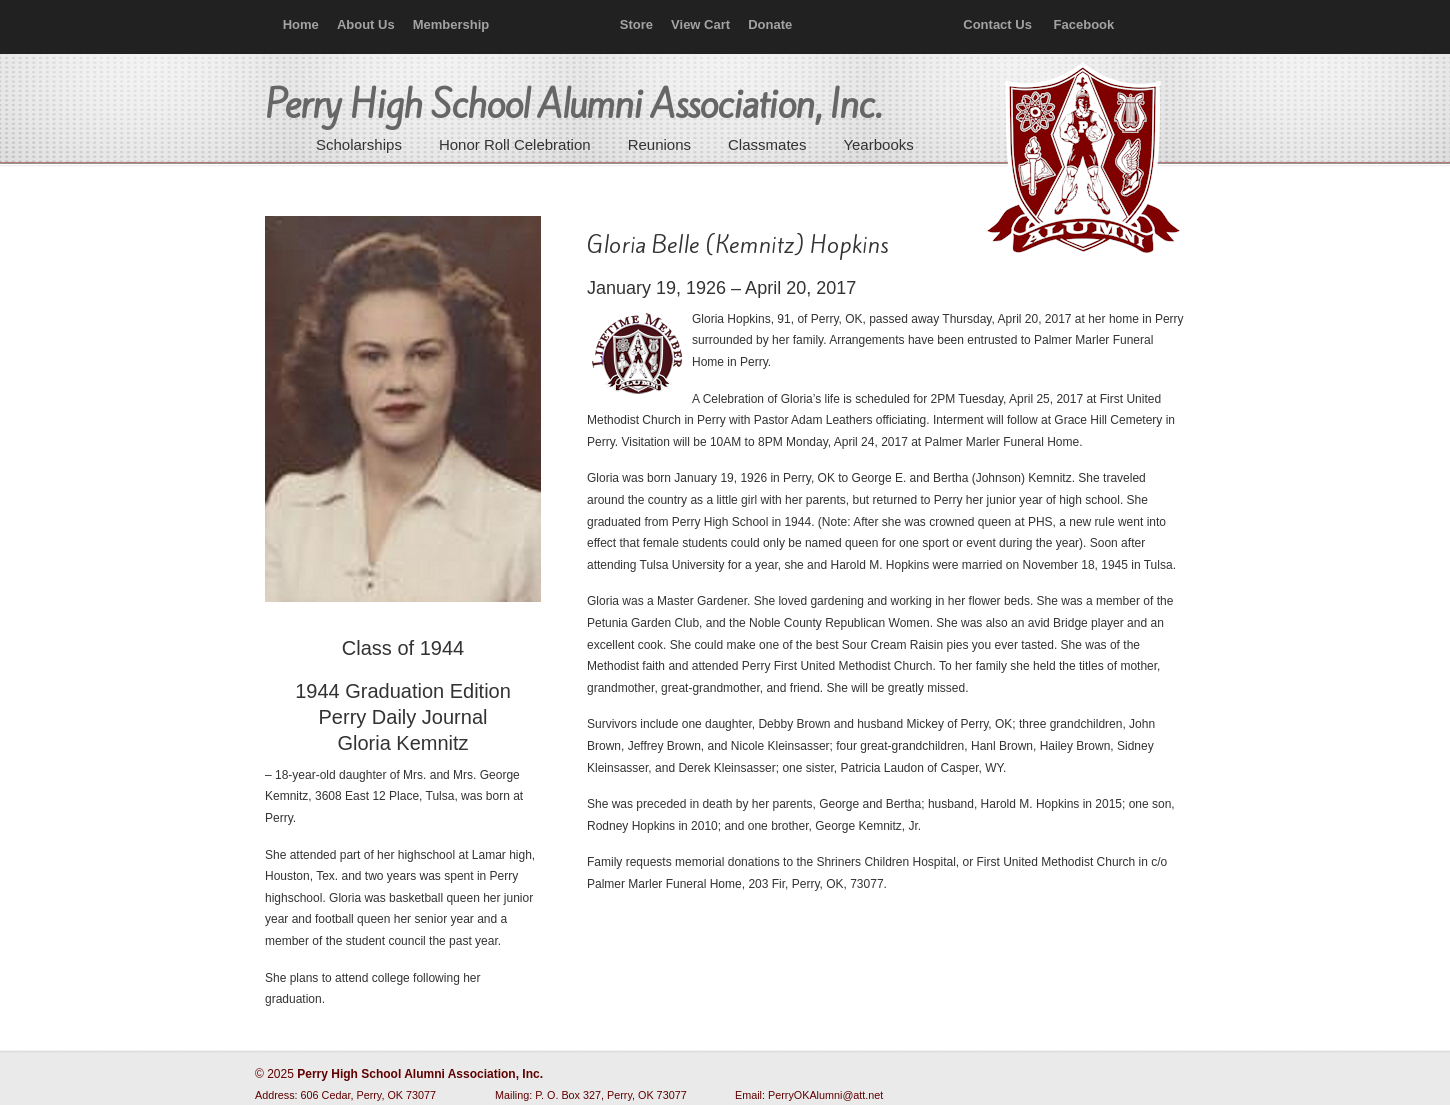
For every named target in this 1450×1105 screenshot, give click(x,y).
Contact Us (997, 24)
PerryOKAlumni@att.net (825, 1095)
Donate (770, 24)
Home (301, 24)
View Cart (700, 24)
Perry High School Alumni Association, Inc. (1081, 160)
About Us (366, 24)
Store (636, 24)
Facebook (1084, 24)
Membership (451, 24)
